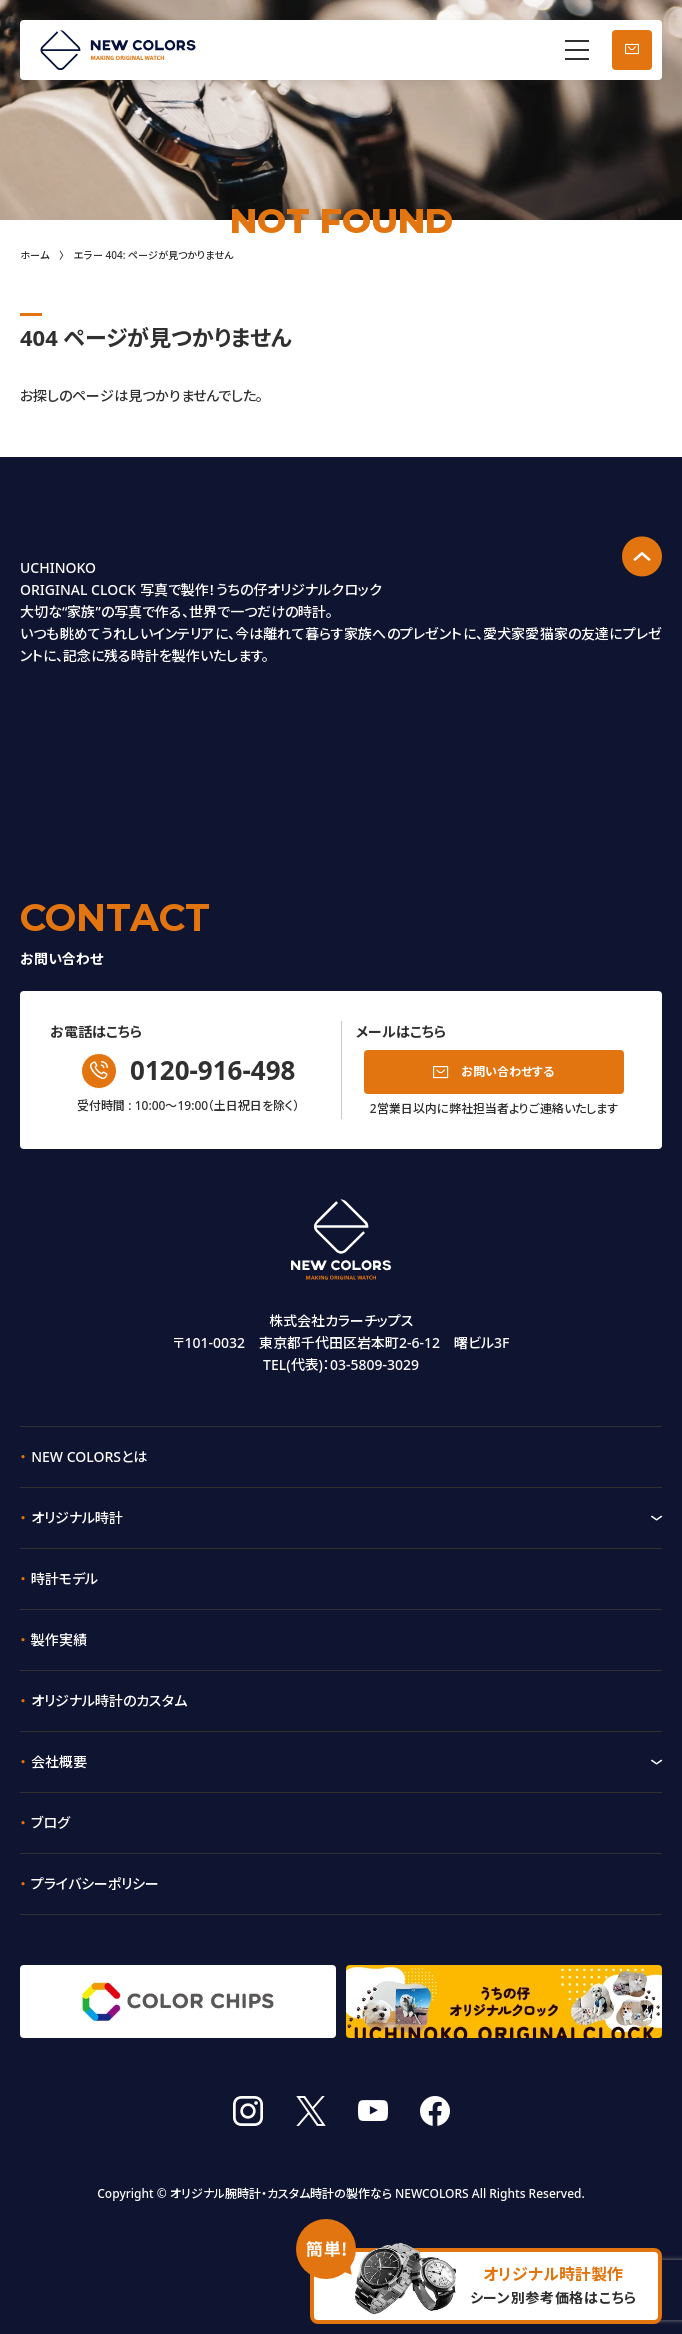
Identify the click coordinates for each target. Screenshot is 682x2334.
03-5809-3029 (374, 1364)
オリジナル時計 (77, 1517)
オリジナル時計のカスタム (109, 1700)
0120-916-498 (212, 1070)
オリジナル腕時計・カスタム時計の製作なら (281, 2193)
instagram (248, 2111)
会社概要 (59, 1761)
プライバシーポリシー (95, 1883)
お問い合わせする (507, 1071)
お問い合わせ (632, 50)
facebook (435, 2111)
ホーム (34, 255)
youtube (373, 2111)
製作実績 (59, 1639)
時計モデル (64, 1578)
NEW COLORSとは (89, 1456)
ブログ (50, 1822)
